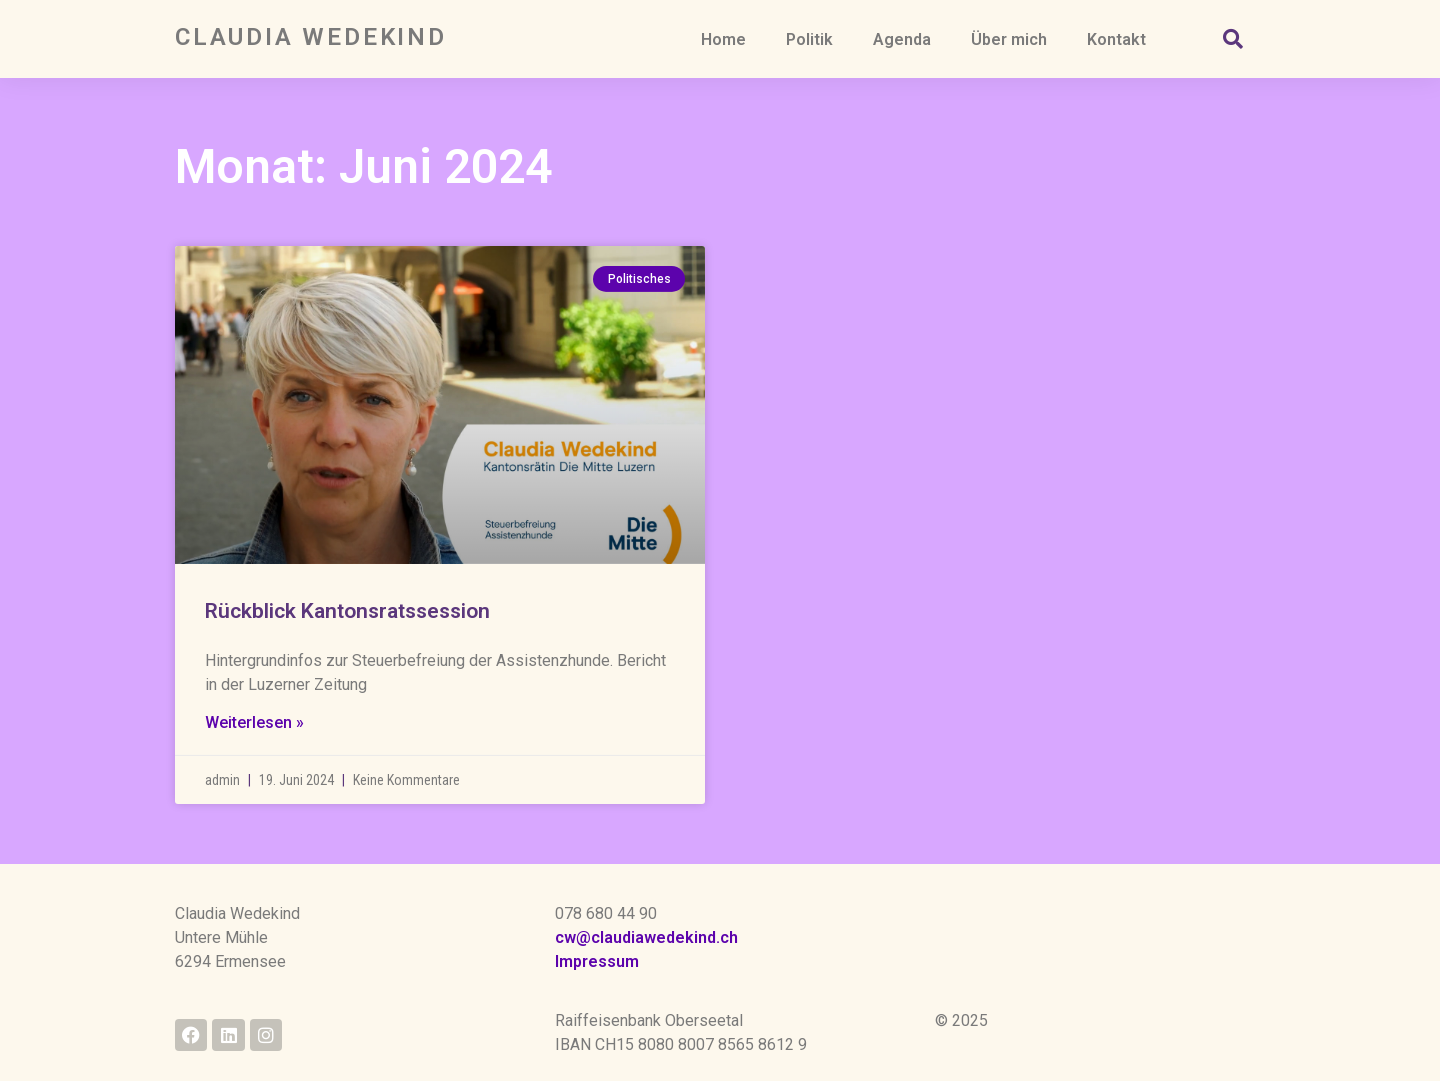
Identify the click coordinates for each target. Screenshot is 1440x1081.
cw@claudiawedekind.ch (646, 937)
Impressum (597, 961)
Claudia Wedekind (311, 37)
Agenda (902, 39)
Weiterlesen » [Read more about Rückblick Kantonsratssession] (254, 738)
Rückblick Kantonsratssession (347, 627)
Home (723, 39)
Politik (809, 39)
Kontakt (1116, 39)
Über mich (1009, 39)
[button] (1233, 39)
